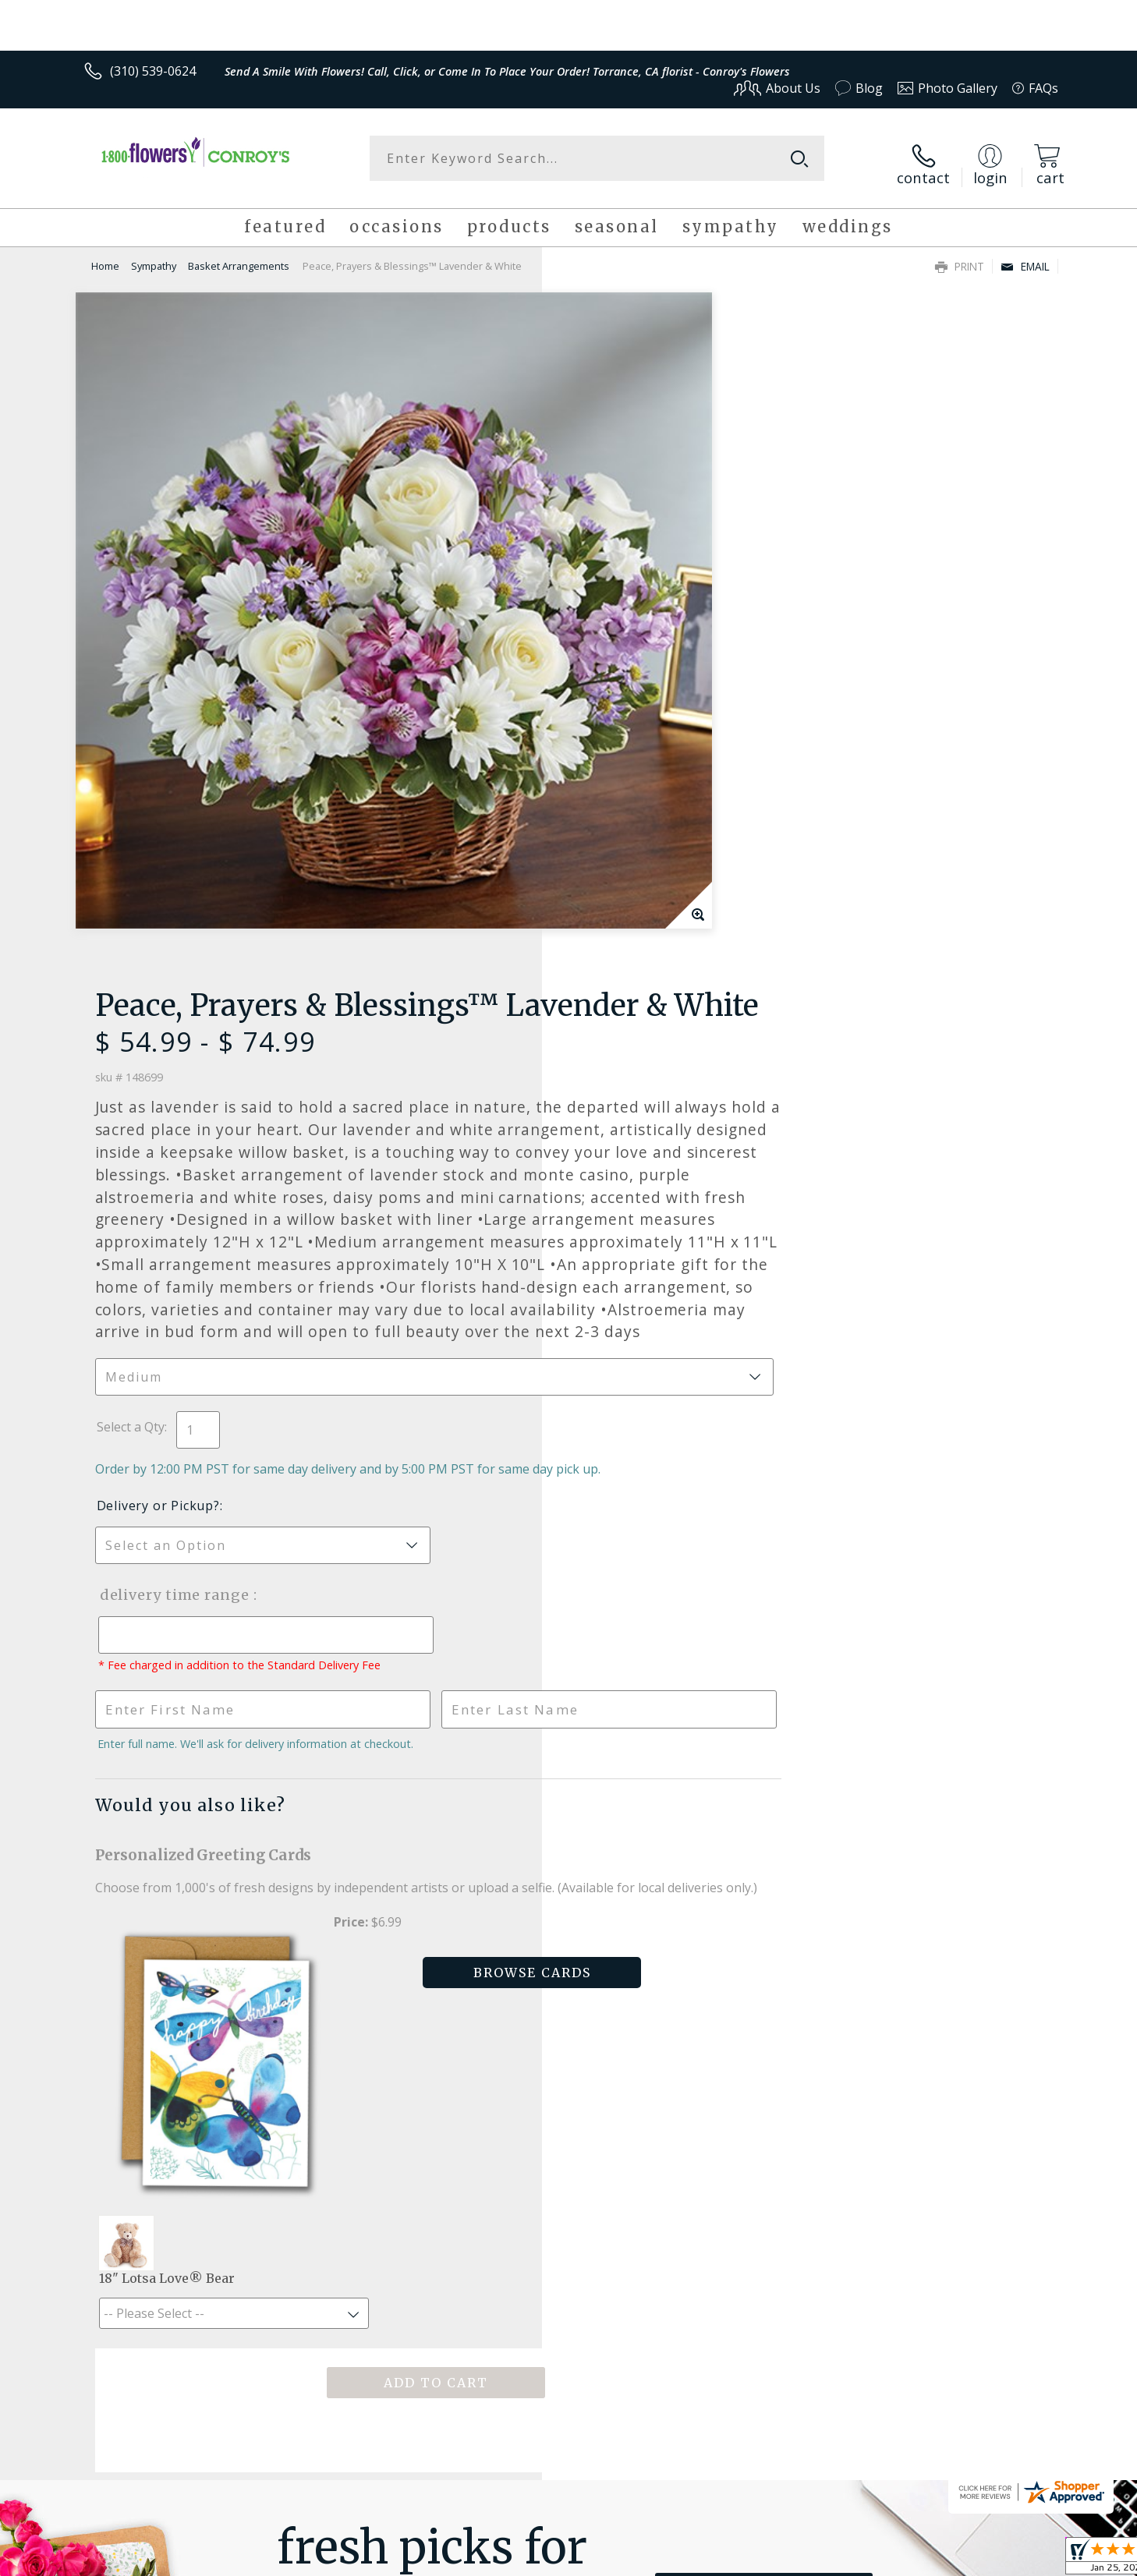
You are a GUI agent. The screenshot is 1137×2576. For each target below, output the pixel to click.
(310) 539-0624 (153, 71)
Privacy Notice (810, 2559)
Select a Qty (604, 860)
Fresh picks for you (432, 2010)
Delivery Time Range (647, 1045)
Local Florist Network (920, 2559)
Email (1025, 256)
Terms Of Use (719, 2559)
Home (105, 256)
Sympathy (153, 256)
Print (959, 256)
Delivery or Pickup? (631, 955)
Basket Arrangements (238, 256)
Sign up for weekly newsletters (764, 2000)
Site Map (1016, 2559)
